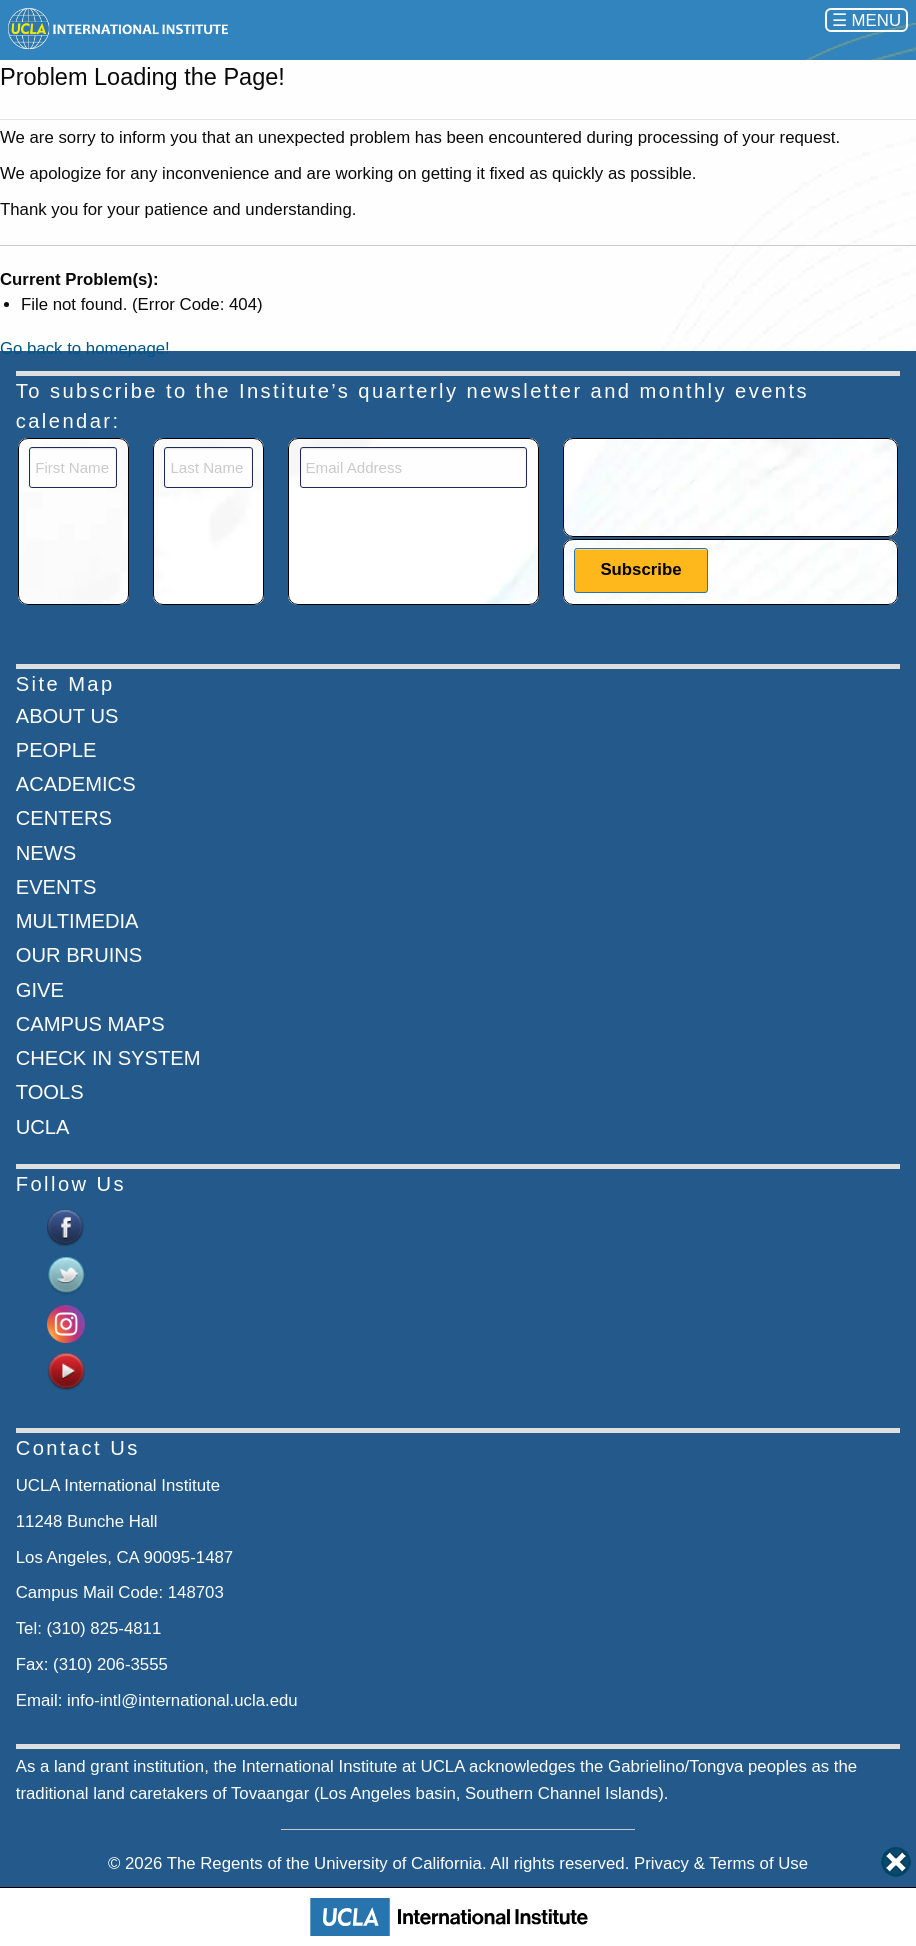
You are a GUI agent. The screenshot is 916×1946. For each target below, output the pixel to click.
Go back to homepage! (85, 348)
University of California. (400, 1863)
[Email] (414, 467)
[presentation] (726, 486)
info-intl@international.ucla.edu (182, 1700)
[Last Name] (208, 467)
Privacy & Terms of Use (721, 1863)
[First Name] (73, 467)
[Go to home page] (120, 28)
